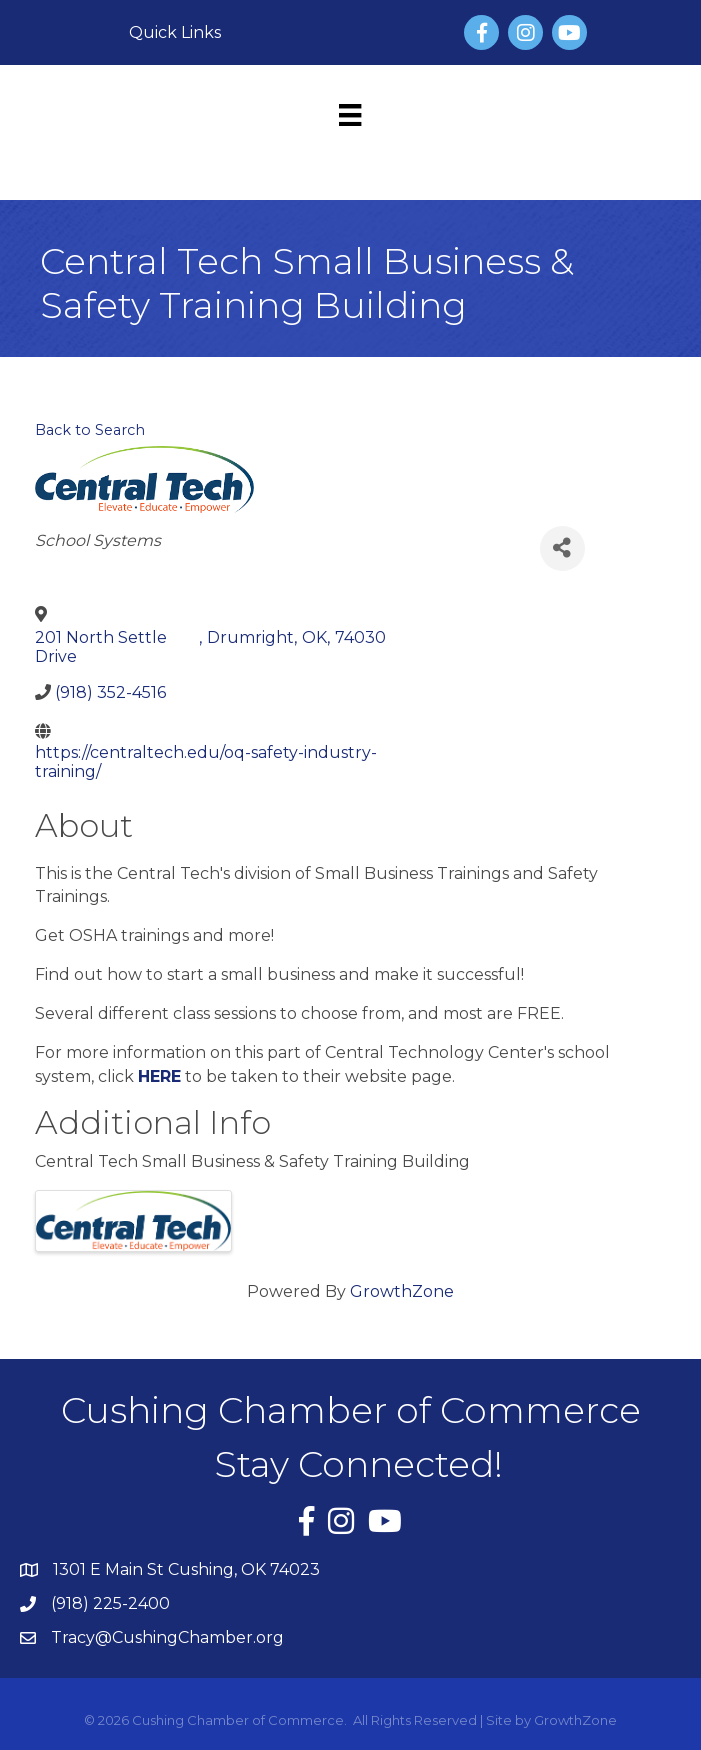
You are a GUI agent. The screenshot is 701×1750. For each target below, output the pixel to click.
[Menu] (350, 115)
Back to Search (90, 430)
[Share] (562, 548)
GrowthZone (402, 1291)
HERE (159, 1076)
